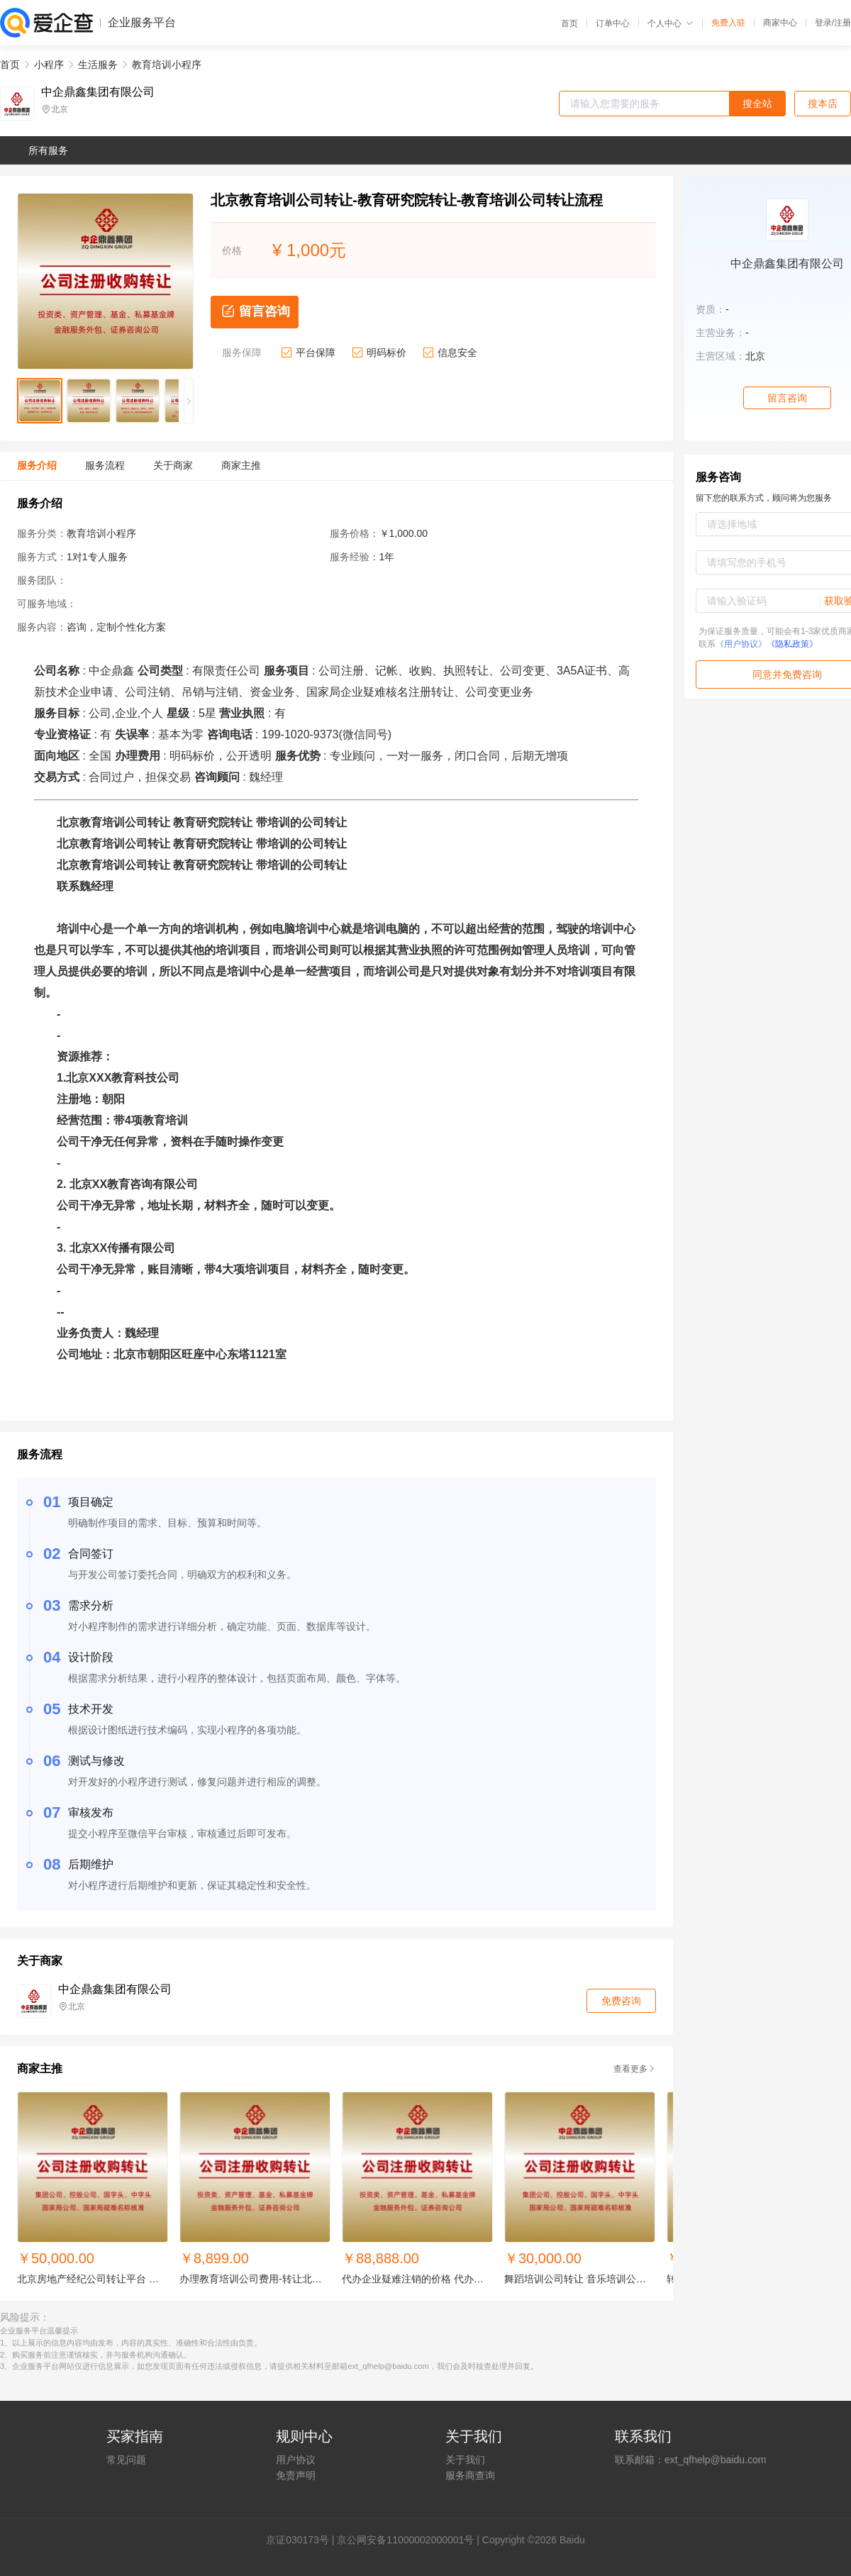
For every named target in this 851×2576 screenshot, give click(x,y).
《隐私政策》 (792, 644)
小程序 (49, 65)
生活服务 (98, 65)
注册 (842, 23)
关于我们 (465, 2459)
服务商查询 (470, 2475)
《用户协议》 (741, 644)
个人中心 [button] (670, 23)
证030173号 (302, 2540)
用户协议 (296, 2459)
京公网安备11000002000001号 (405, 2540)
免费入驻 (728, 22)
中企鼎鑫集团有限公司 (98, 92)
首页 (569, 23)
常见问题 (126, 2459)
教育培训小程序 (166, 65)
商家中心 (780, 22)
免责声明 (296, 2475)
